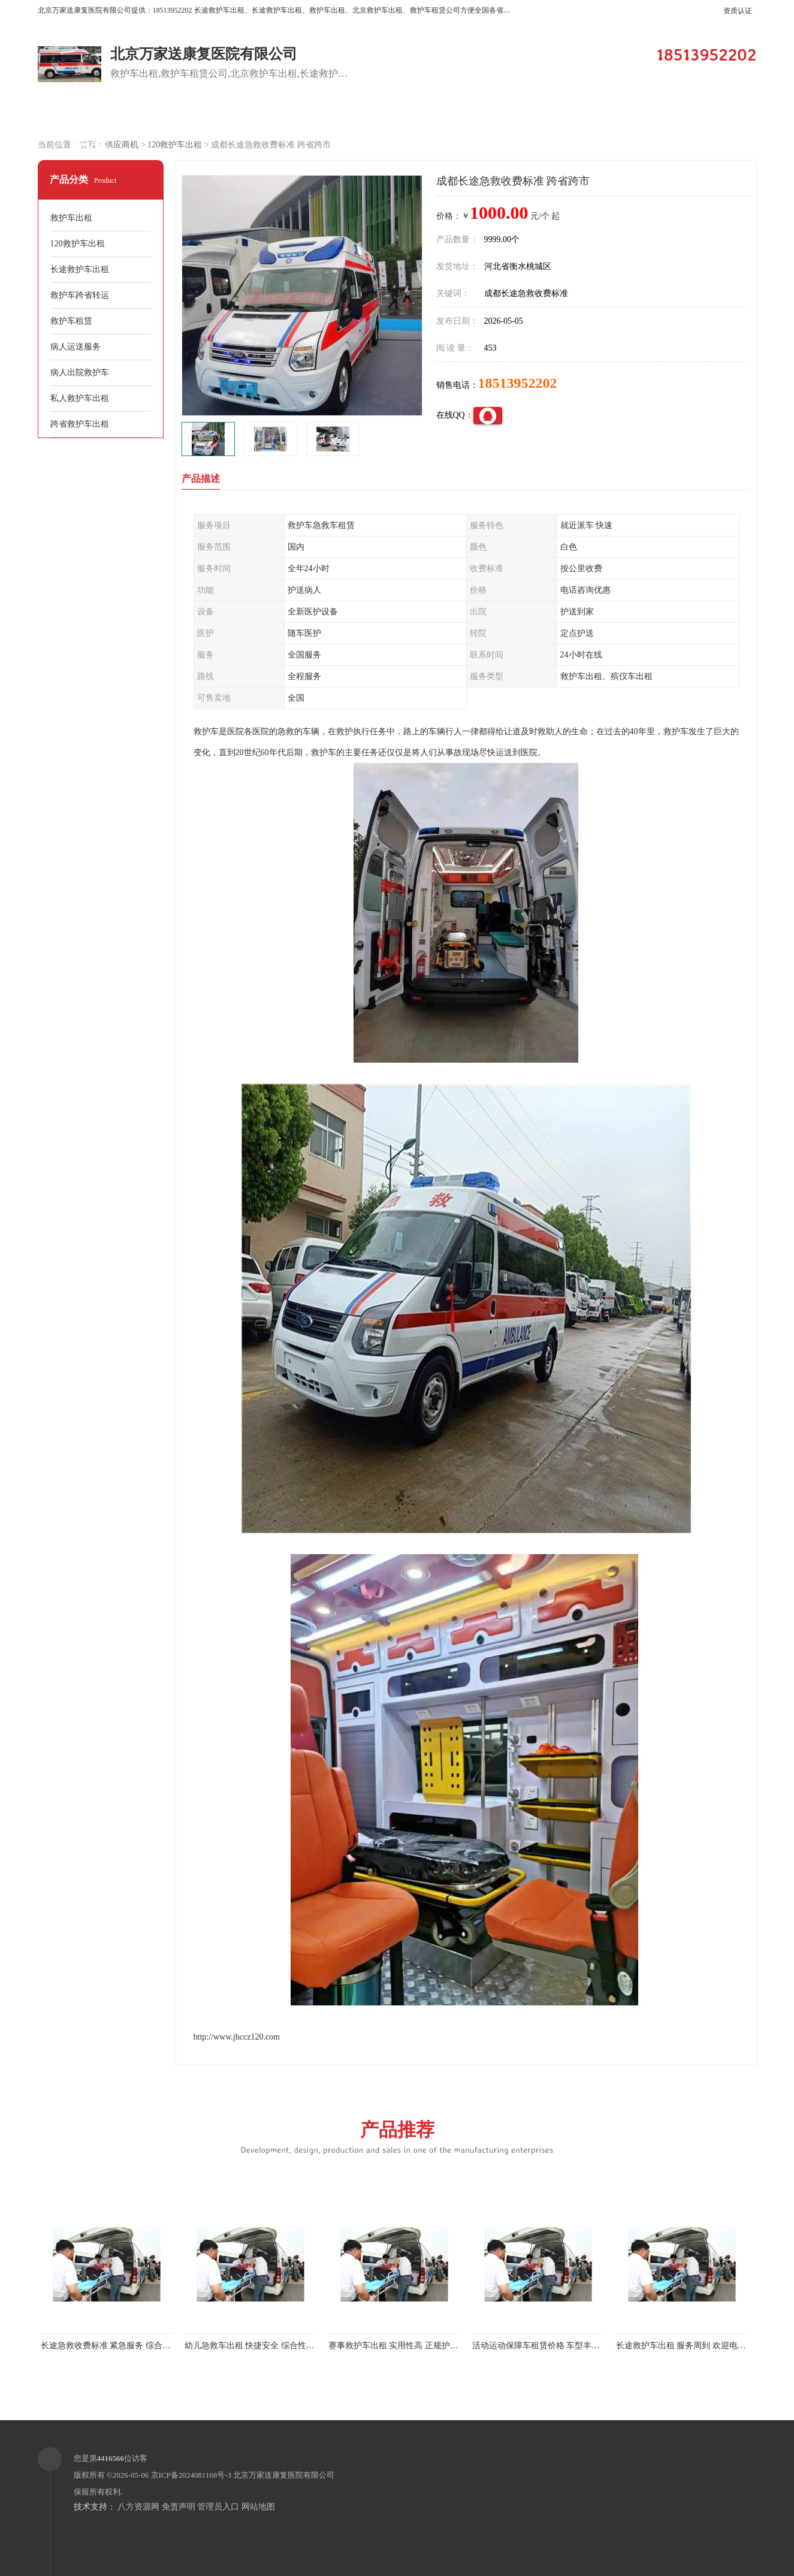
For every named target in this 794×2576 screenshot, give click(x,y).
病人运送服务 (75, 346)
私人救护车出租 (79, 398)
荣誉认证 (700, 115)
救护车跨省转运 (79, 295)
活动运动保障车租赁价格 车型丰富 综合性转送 (558, 2345)
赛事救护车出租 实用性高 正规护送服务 (401, 2345)
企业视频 (292, 115)
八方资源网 (138, 2506)
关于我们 (496, 115)
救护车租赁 (71, 320)
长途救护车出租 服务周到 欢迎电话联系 (689, 2345)
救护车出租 (71, 217)
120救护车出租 (174, 144)
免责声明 (178, 2506)
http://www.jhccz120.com (237, 2036)
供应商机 (190, 115)
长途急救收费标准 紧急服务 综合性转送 (114, 2345)
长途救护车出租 (79, 269)
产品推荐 (397, 2136)
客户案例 (394, 115)
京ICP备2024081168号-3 (191, 2475)
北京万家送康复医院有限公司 (283, 2475)
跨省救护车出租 (79, 424)
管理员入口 (218, 2506)
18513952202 (517, 383)
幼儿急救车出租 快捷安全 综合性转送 (254, 2345)
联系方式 (89, 145)
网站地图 (258, 2506)
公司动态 (598, 115)
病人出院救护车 (79, 372)
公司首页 (89, 115)
